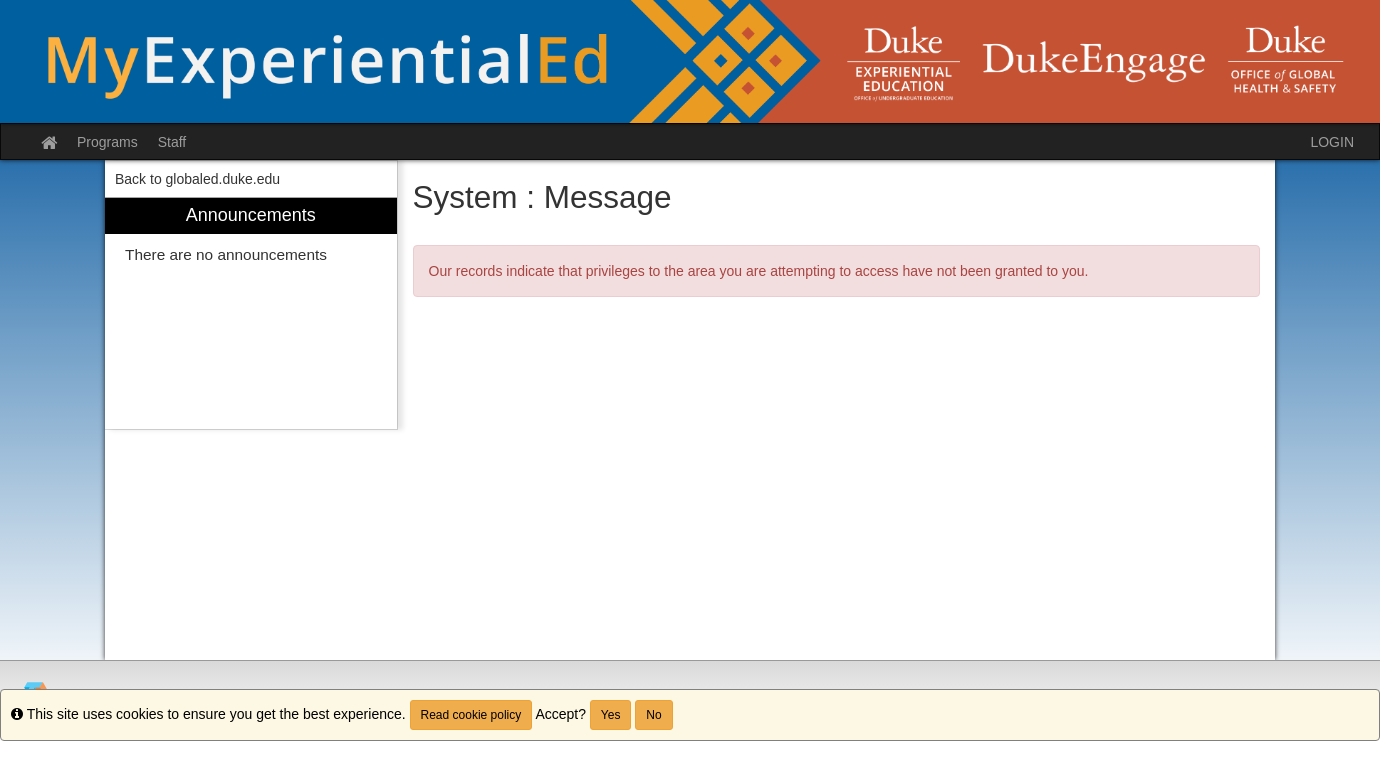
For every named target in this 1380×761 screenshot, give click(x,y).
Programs (107, 142)
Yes (611, 715)
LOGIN (1332, 142)
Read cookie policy (471, 715)
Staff (172, 142)
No (653, 715)
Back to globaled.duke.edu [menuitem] (197, 179)
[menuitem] (251, 313)
